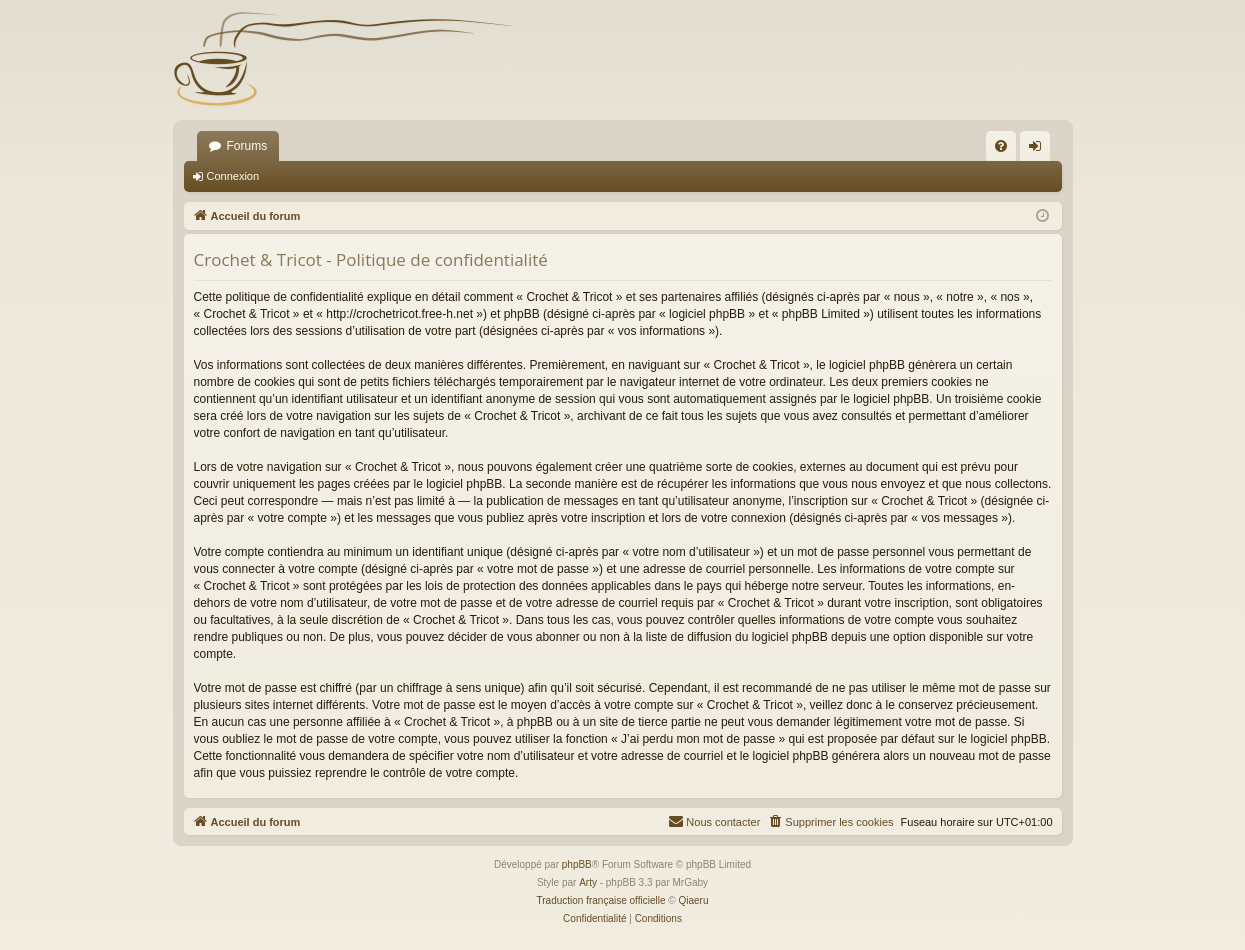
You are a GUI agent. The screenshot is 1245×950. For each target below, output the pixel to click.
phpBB (577, 864)
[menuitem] (1001, 146)
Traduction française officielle (601, 900)
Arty (588, 882)
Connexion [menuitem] (1038, 150)
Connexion (233, 176)
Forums (247, 146)
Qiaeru (693, 900)
